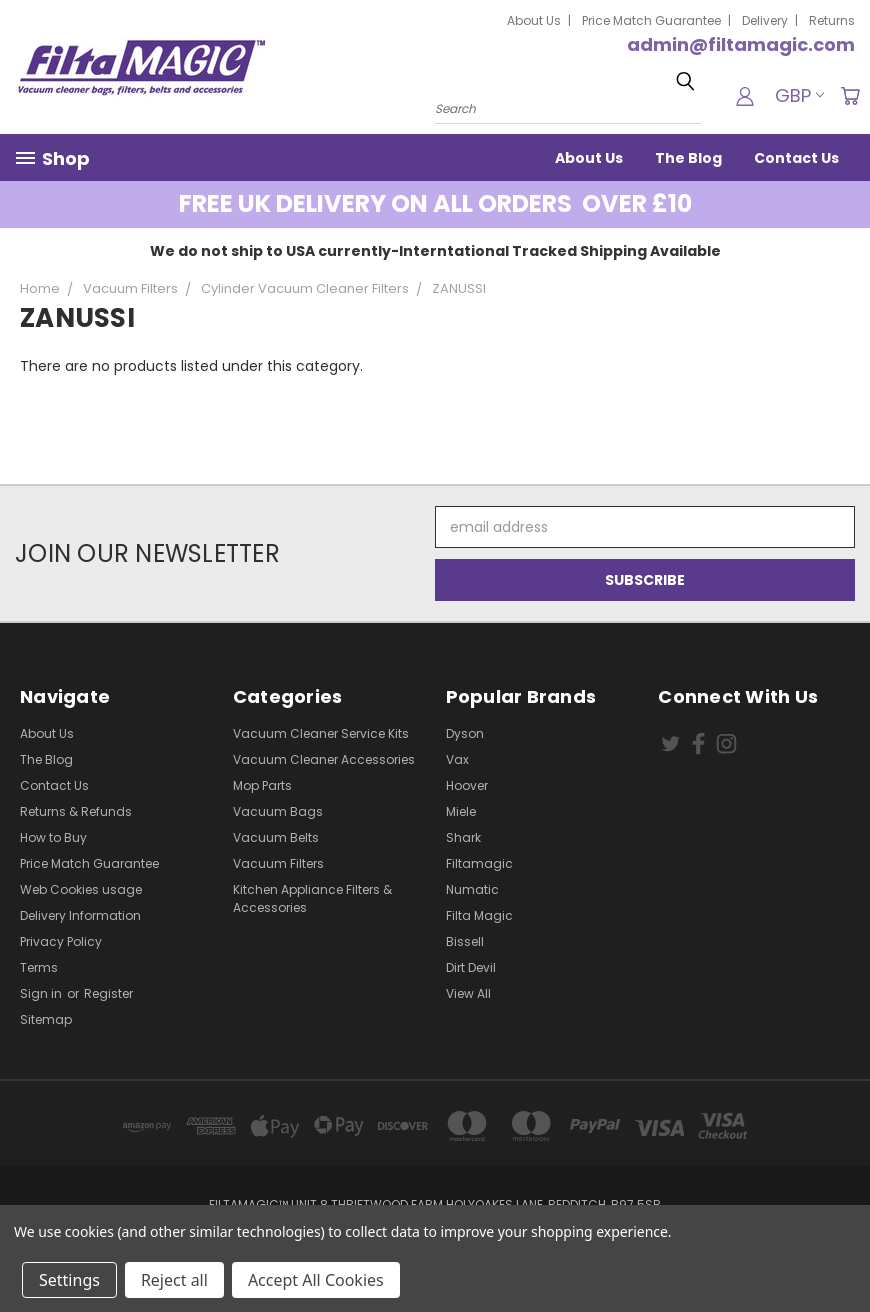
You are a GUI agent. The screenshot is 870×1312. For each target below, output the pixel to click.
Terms (39, 967)
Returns (832, 20)
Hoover (467, 785)
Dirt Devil (471, 967)
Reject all (174, 1280)
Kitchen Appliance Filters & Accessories (312, 898)
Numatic (472, 889)
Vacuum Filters (278, 863)
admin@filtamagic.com (741, 44)
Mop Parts (262, 785)
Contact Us (796, 158)
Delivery (765, 20)
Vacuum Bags (278, 811)
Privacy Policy (61, 941)
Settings (69, 1280)
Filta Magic (479, 915)
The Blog (688, 158)
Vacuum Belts (276, 837)
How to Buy (53, 837)
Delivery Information (80, 915)
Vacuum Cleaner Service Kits (321, 733)
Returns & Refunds (76, 811)
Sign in (42, 993)
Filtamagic (479, 863)
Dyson (465, 733)
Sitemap (46, 1019)
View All (468, 993)
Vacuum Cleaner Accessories (324, 759)
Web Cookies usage (81, 889)
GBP (799, 95)
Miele (461, 811)
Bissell (465, 941)
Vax (457, 759)
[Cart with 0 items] (850, 96)
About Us (534, 20)
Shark (463, 837)
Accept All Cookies (316, 1280)
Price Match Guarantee (651, 20)
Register (108, 993)
